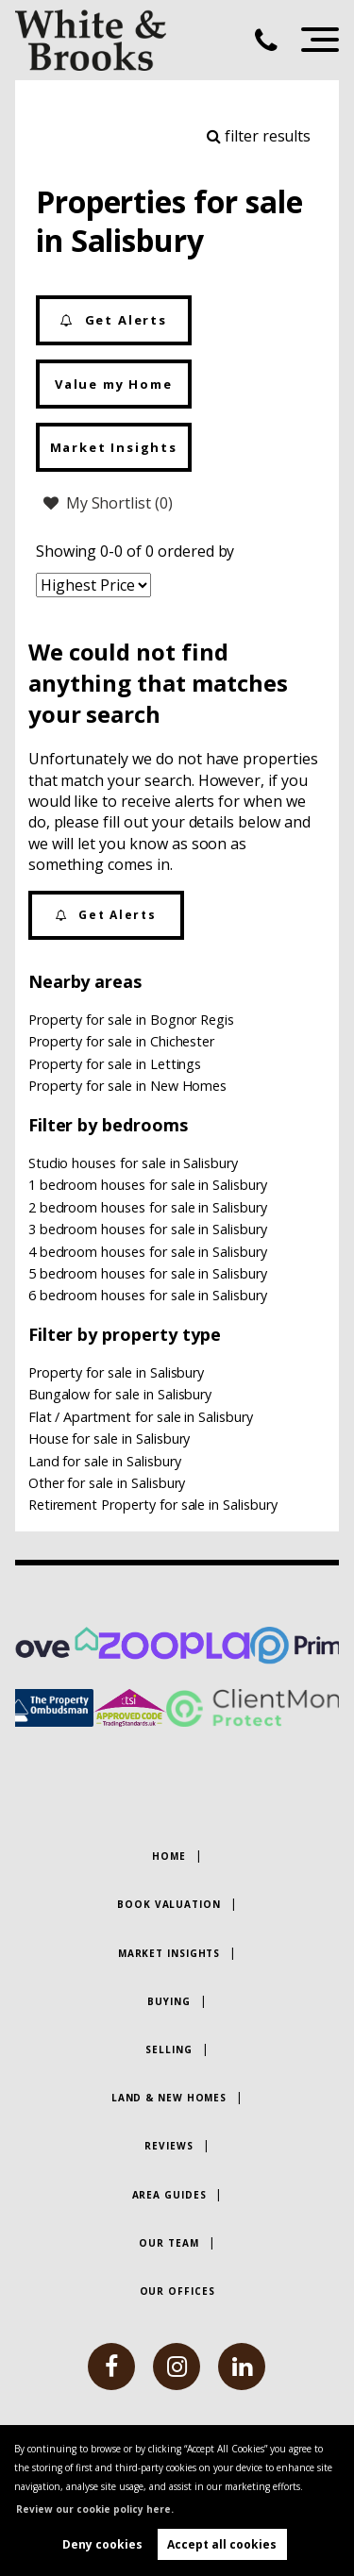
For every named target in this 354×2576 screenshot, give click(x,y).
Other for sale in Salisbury (107, 1483)
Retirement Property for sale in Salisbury (153, 1505)
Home (169, 1856)
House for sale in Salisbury (109, 1438)
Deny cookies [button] (102, 2544)
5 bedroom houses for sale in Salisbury (147, 1273)
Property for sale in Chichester (121, 1041)
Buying (168, 2001)
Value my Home (114, 384)
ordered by (196, 551)
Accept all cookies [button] (222, 2544)
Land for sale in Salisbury (104, 1461)
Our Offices (177, 2291)
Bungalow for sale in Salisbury (120, 1394)
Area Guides (169, 2194)
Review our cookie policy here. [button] (95, 2509)
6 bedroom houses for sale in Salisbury (147, 1295)
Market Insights (113, 447)
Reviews (168, 2145)
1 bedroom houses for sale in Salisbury (147, 1185)
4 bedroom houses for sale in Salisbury (147, 1252)
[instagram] (176, 2366)
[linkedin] (241, 2366)
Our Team (168, 2243)
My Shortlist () (108, 503)
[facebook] (111, 2366)
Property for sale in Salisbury (116, 1372)
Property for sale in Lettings (115, 1064)
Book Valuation (169, 1904)
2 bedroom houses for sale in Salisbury (147, 1207)
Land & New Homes (169, 2097)
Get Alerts (113, 321)
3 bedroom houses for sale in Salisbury (147, 1229)
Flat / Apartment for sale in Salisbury (140, 1417)
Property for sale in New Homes (128, 1086)
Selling (168, 2049)
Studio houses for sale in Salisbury (133, 1163)
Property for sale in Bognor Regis (131, 1020)
